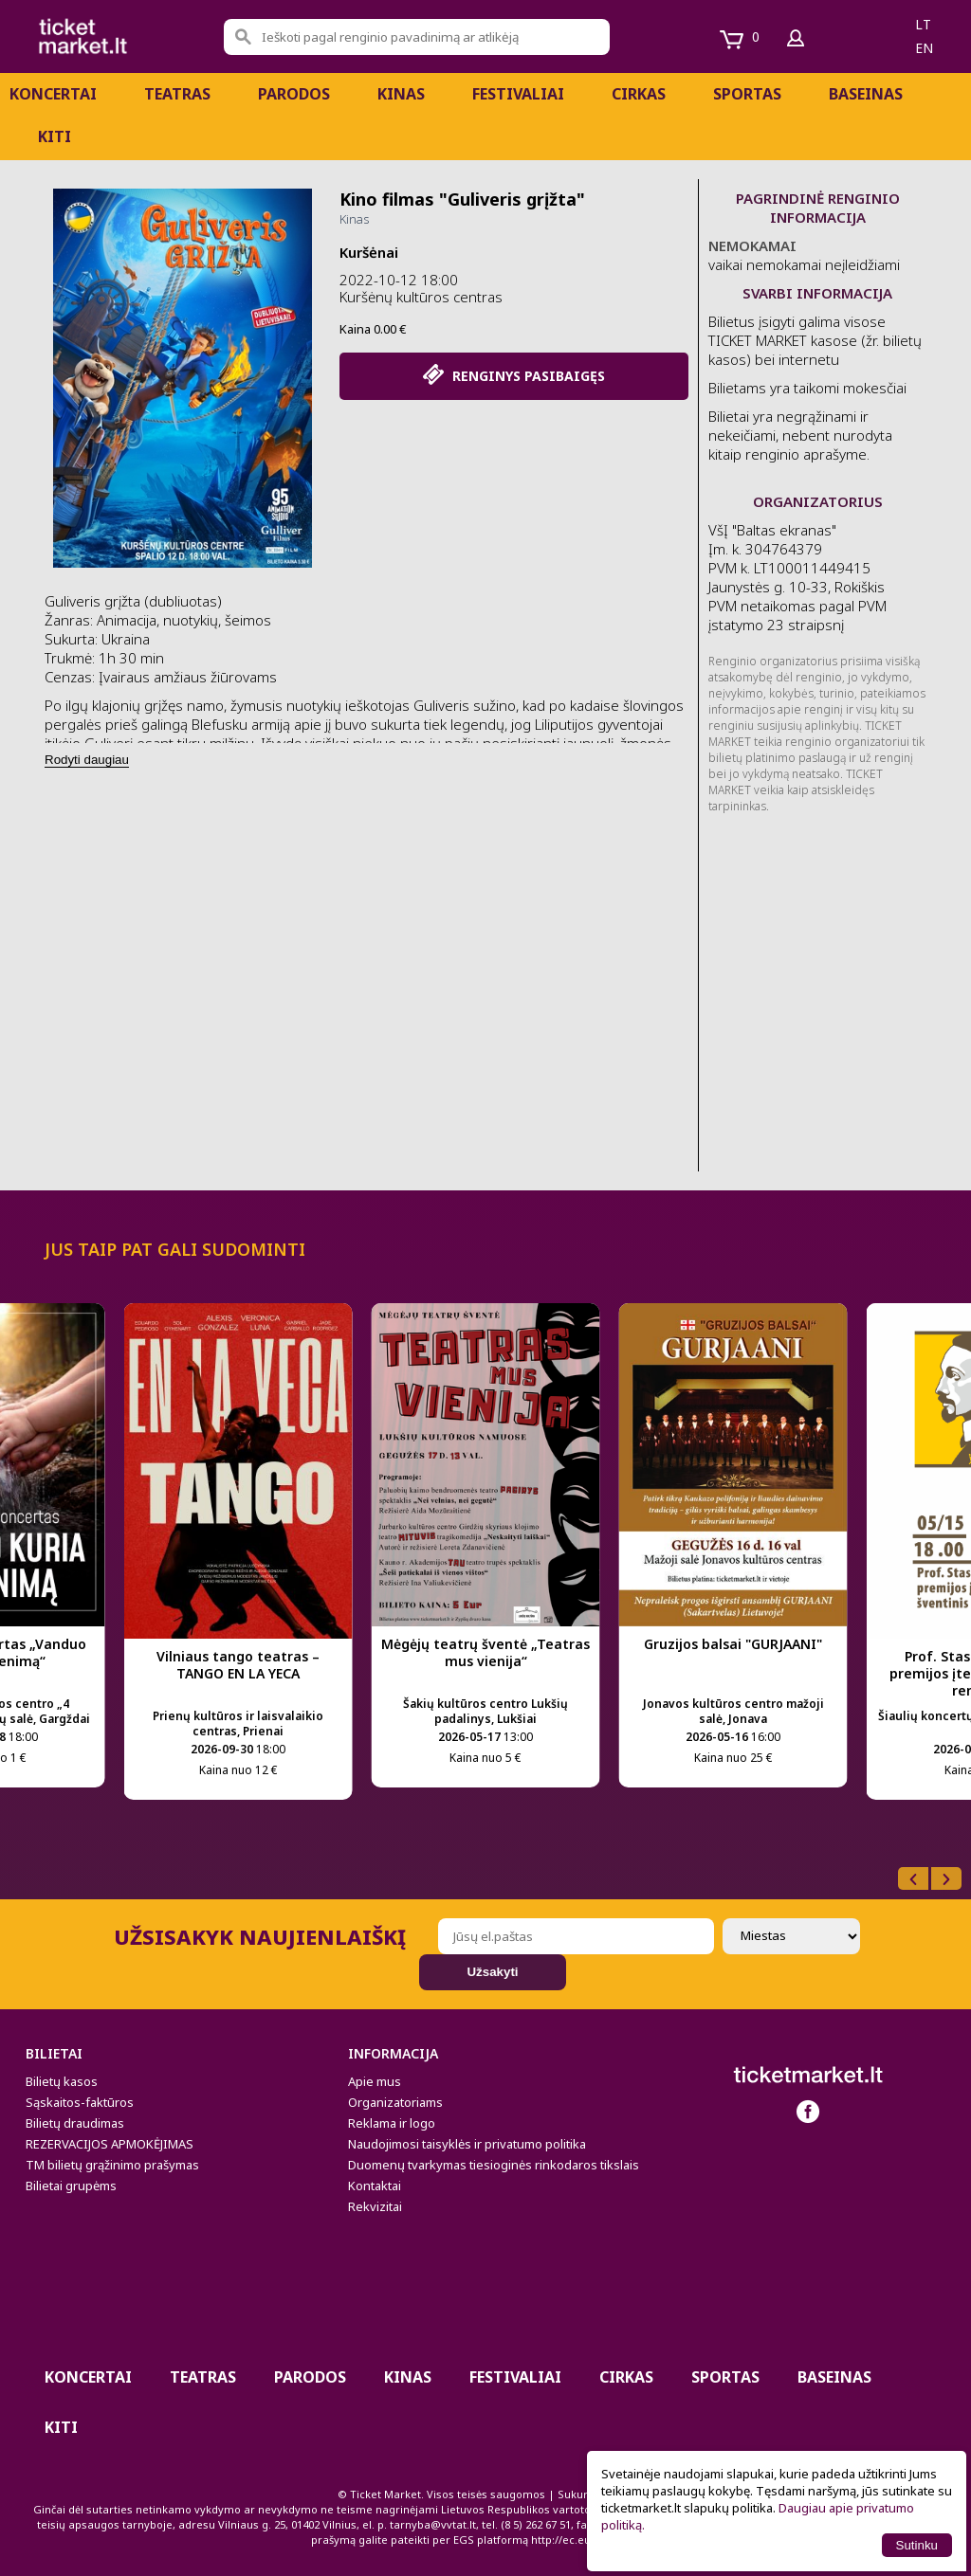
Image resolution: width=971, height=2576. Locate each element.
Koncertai (53, 93)
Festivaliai (518, 93)
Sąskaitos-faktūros (80, 2102)
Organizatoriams (395, 2102)
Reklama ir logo (391, 2123)
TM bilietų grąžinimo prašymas (112, 2164)
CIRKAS (639, 93)
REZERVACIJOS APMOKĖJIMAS (109, 2143)
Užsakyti (492, 1972)
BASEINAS (866, 93)
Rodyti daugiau (87, 760)
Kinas (401, 93)
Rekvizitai (375, 2206)
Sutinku (917, 2545)
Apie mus (374, 2081)
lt (923, 24)
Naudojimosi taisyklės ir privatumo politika (467, 2143)
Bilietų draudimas (75, 2123)
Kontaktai (374, 2185)
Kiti (54, 136)
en (924, 48)
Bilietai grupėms (71, 2185)
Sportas (747, 93)
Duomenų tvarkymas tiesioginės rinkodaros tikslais (493, 2164)
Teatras (177, 93)
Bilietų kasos (62, 2081)
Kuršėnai (368, 252)
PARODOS (294, 93)
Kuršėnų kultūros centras (421, 296)
